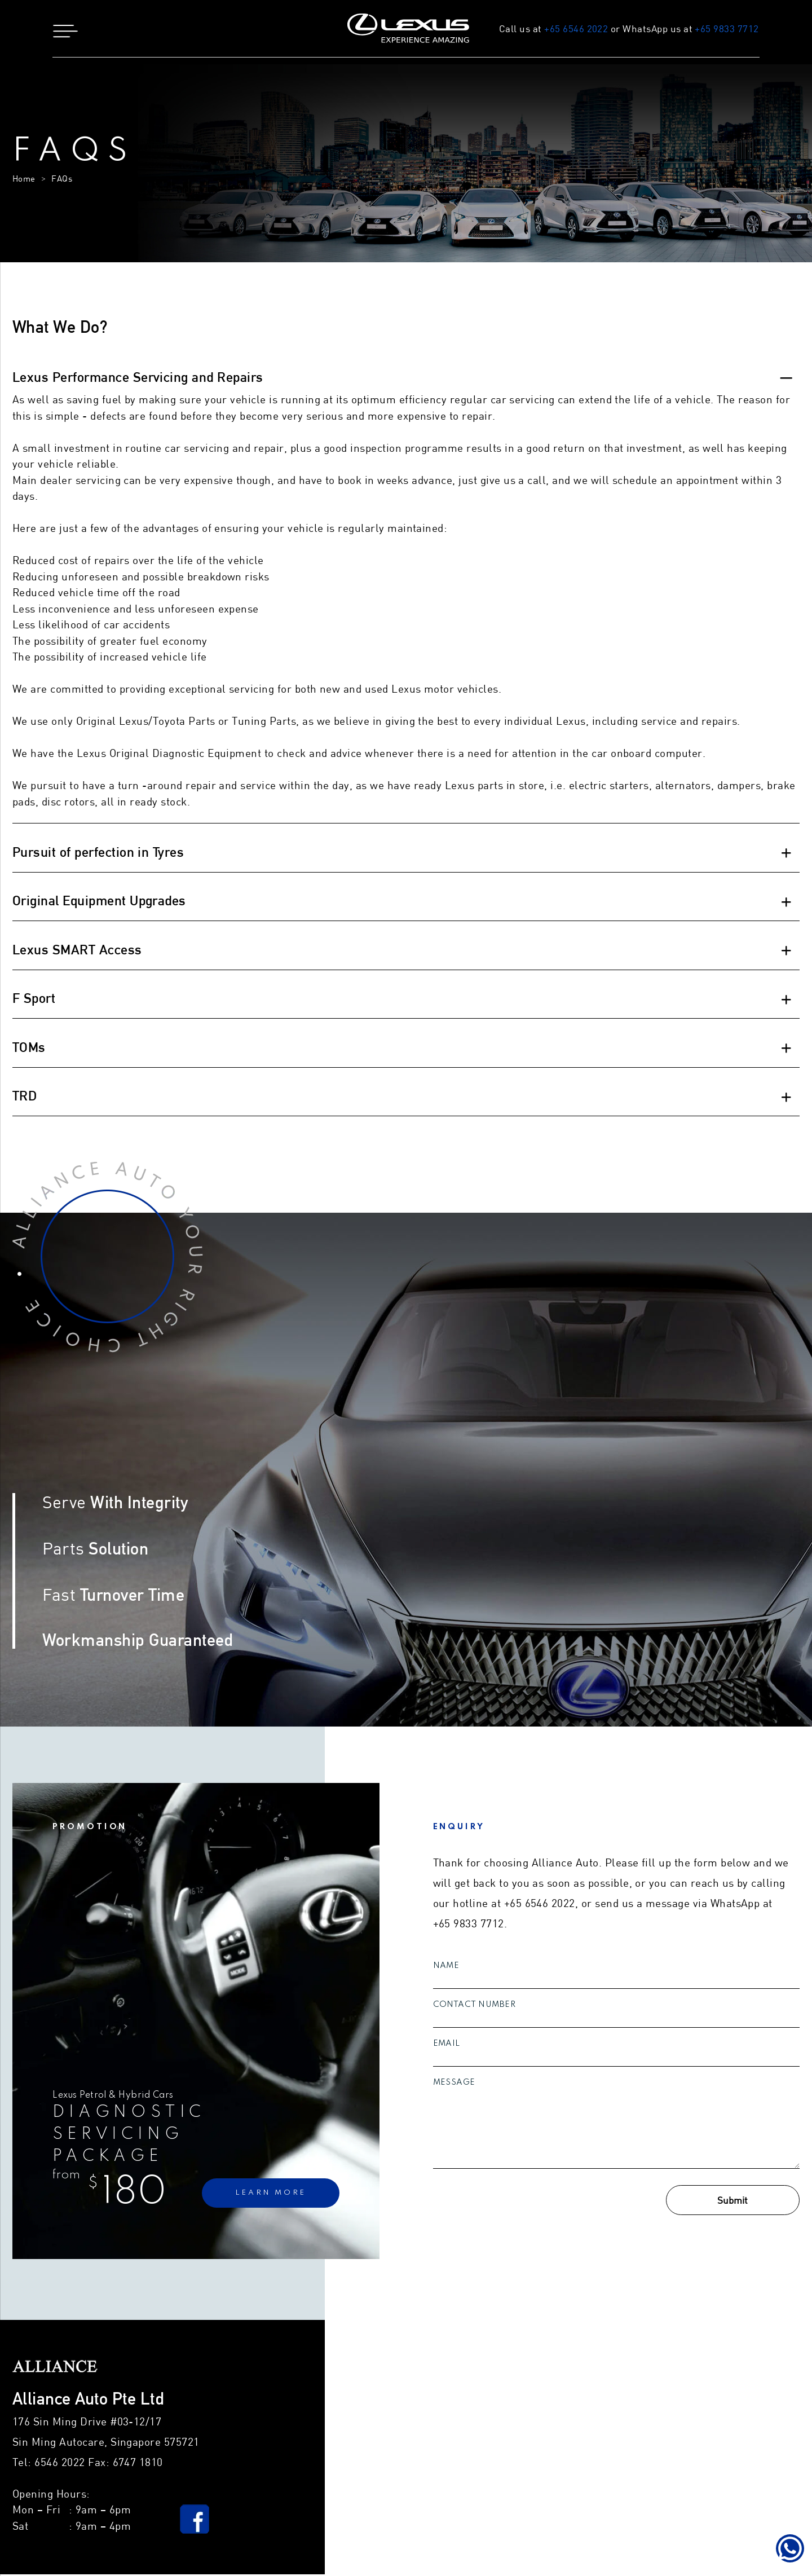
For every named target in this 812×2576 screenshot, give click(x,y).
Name (446, 1967)
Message (454, 2084)
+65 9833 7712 (722, 29)
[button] (203, 29)
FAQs (61, 181)
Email (446, 2045)
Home (24, 181)
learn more (270, 2195)
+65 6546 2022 (572, 29)
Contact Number (474, 2006)
